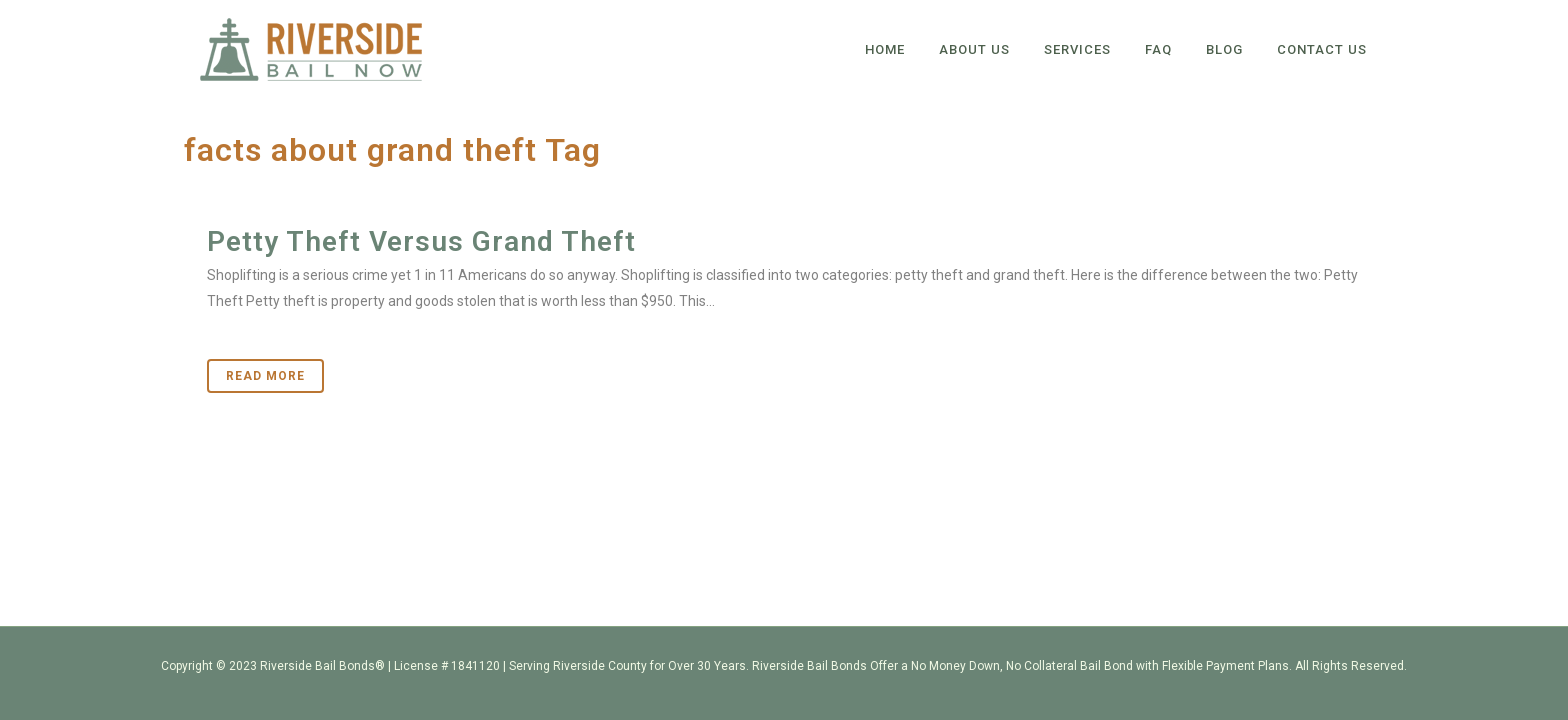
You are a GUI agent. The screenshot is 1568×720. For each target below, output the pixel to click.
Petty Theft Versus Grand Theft (421, 241)
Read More (265, 376)
